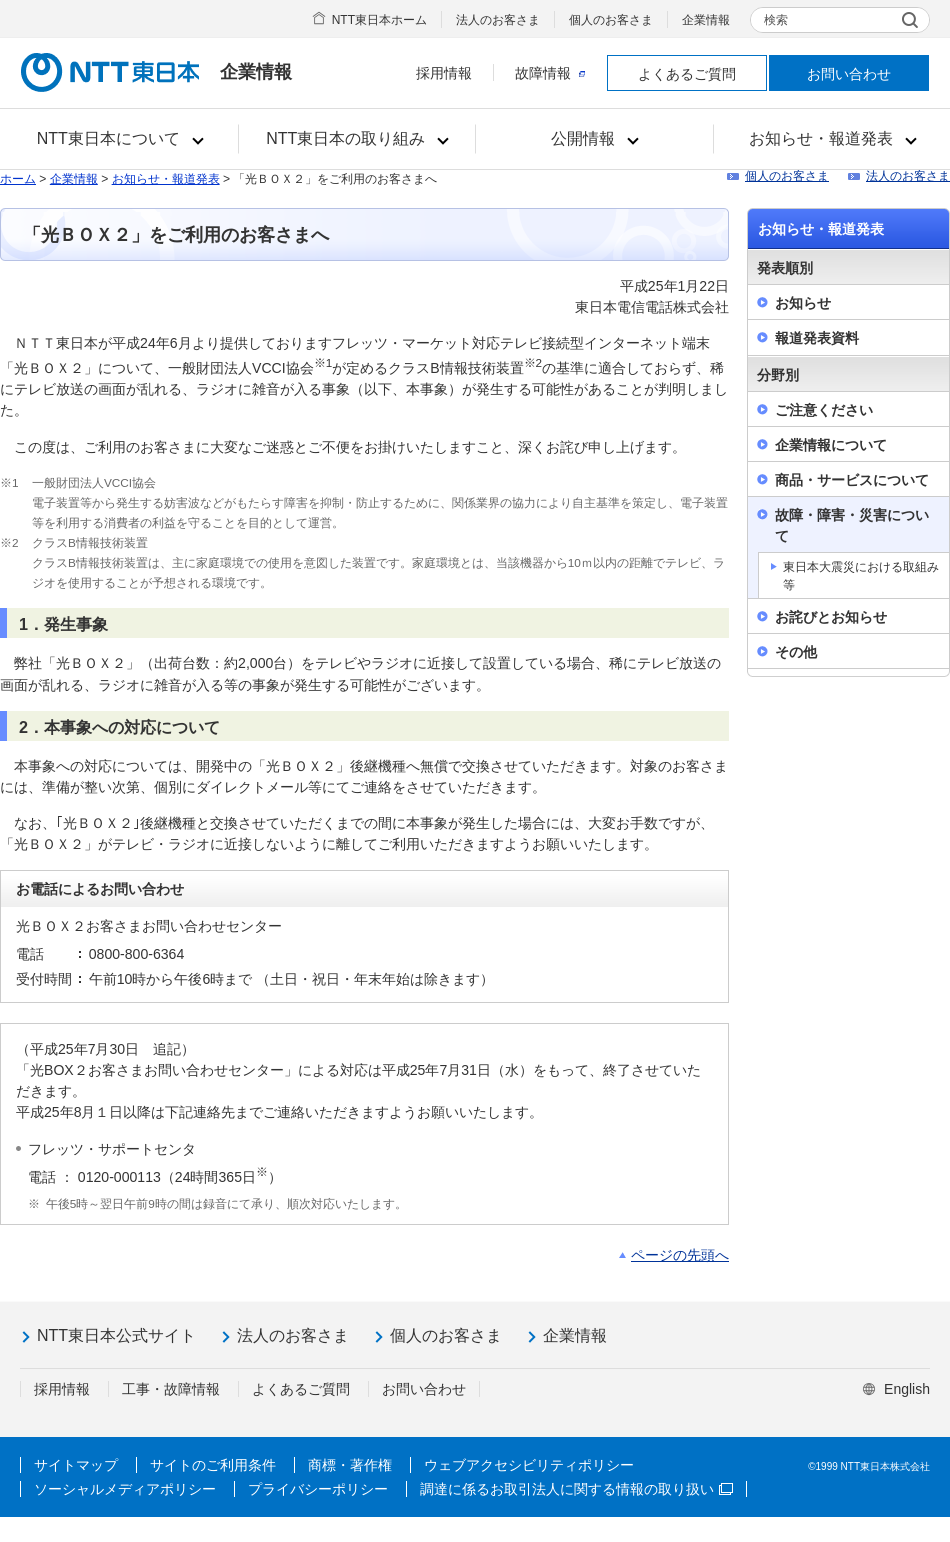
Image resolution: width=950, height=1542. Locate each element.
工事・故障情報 (171, 1389)
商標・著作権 (350, 1465)
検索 (776, 20)
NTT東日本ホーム (379, 20)
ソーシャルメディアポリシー (125, 1489)
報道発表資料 (817, 338)
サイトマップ (76, 1465)
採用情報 (444, 73)
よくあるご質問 (687, 74)
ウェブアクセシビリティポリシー (529, 1465)
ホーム (18, 179)
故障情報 (550, 73)
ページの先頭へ (680, 1255)
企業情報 (706, 20)
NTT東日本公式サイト (116, 1335)
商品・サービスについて (852, 480)
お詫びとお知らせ (831, 617)
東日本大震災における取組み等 (861, 576)
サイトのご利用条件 (213, 1465)
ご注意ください (824, 410)
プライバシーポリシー (318, 1489)
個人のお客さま (611, 20)
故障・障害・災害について (852, 525)
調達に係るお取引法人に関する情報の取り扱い (576, 1489)
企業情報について (831, 445)
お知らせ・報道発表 (166, 179)
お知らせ (803, 303)
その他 (796, 652)
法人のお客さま (498, 20)
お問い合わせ (849, 74)
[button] (119, 139)
